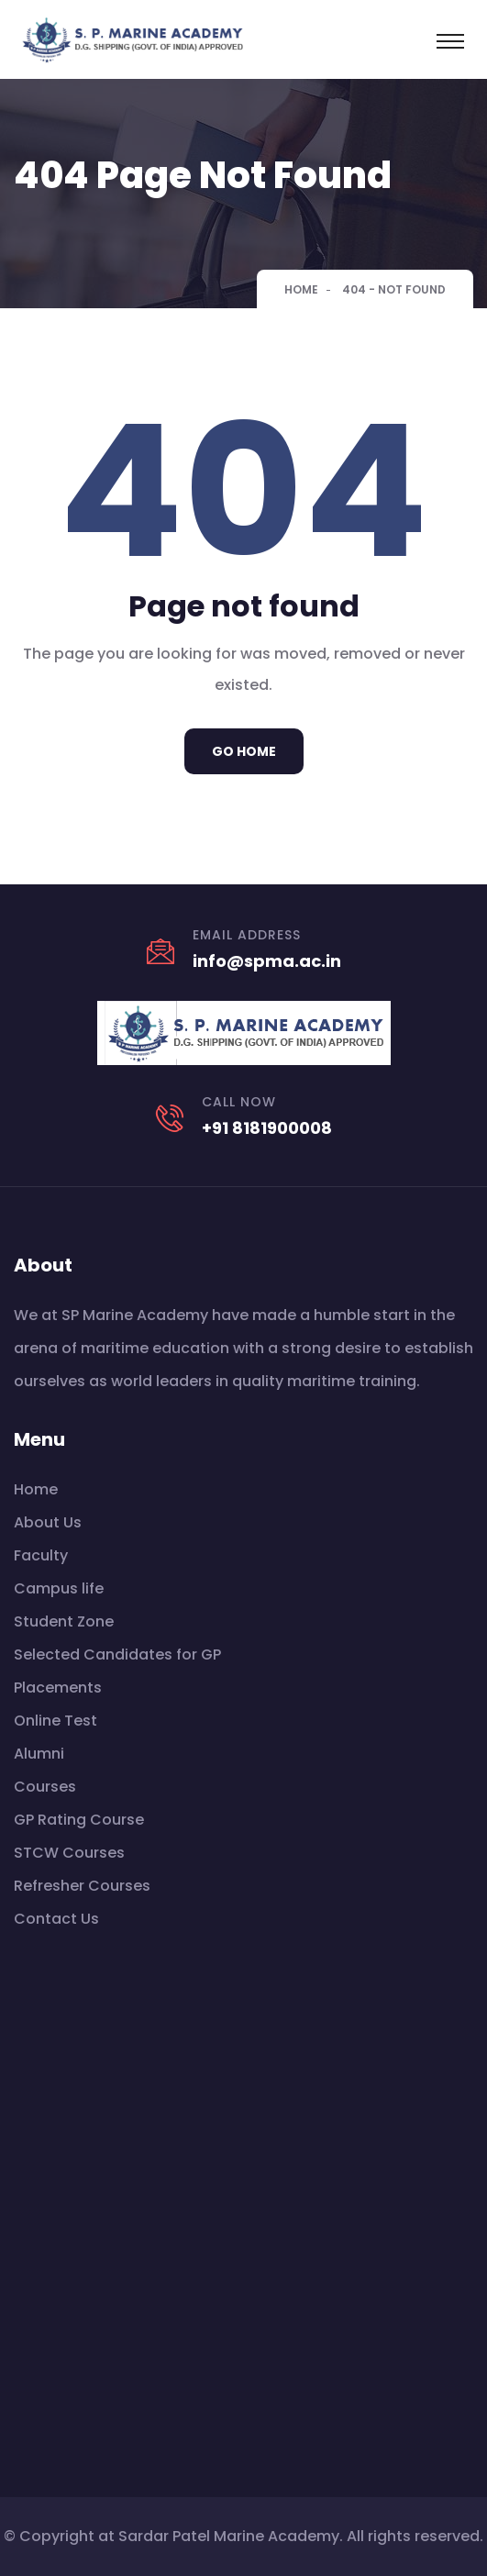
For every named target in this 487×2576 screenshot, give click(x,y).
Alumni (39, 1753)
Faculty (41, 1555)
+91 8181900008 (267, 1127)
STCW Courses (69, 1852)
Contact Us (56, 1918)
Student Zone (64, 1621)
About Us (48, 1522)
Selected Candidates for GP (117, 1654)
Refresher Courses (82, 1885)
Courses (45, 1786)
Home (301, 289)
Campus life (59, 1588)
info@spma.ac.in (267, 960)
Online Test (55, 1720)
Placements (58, 1687)
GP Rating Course (79, 1819)
